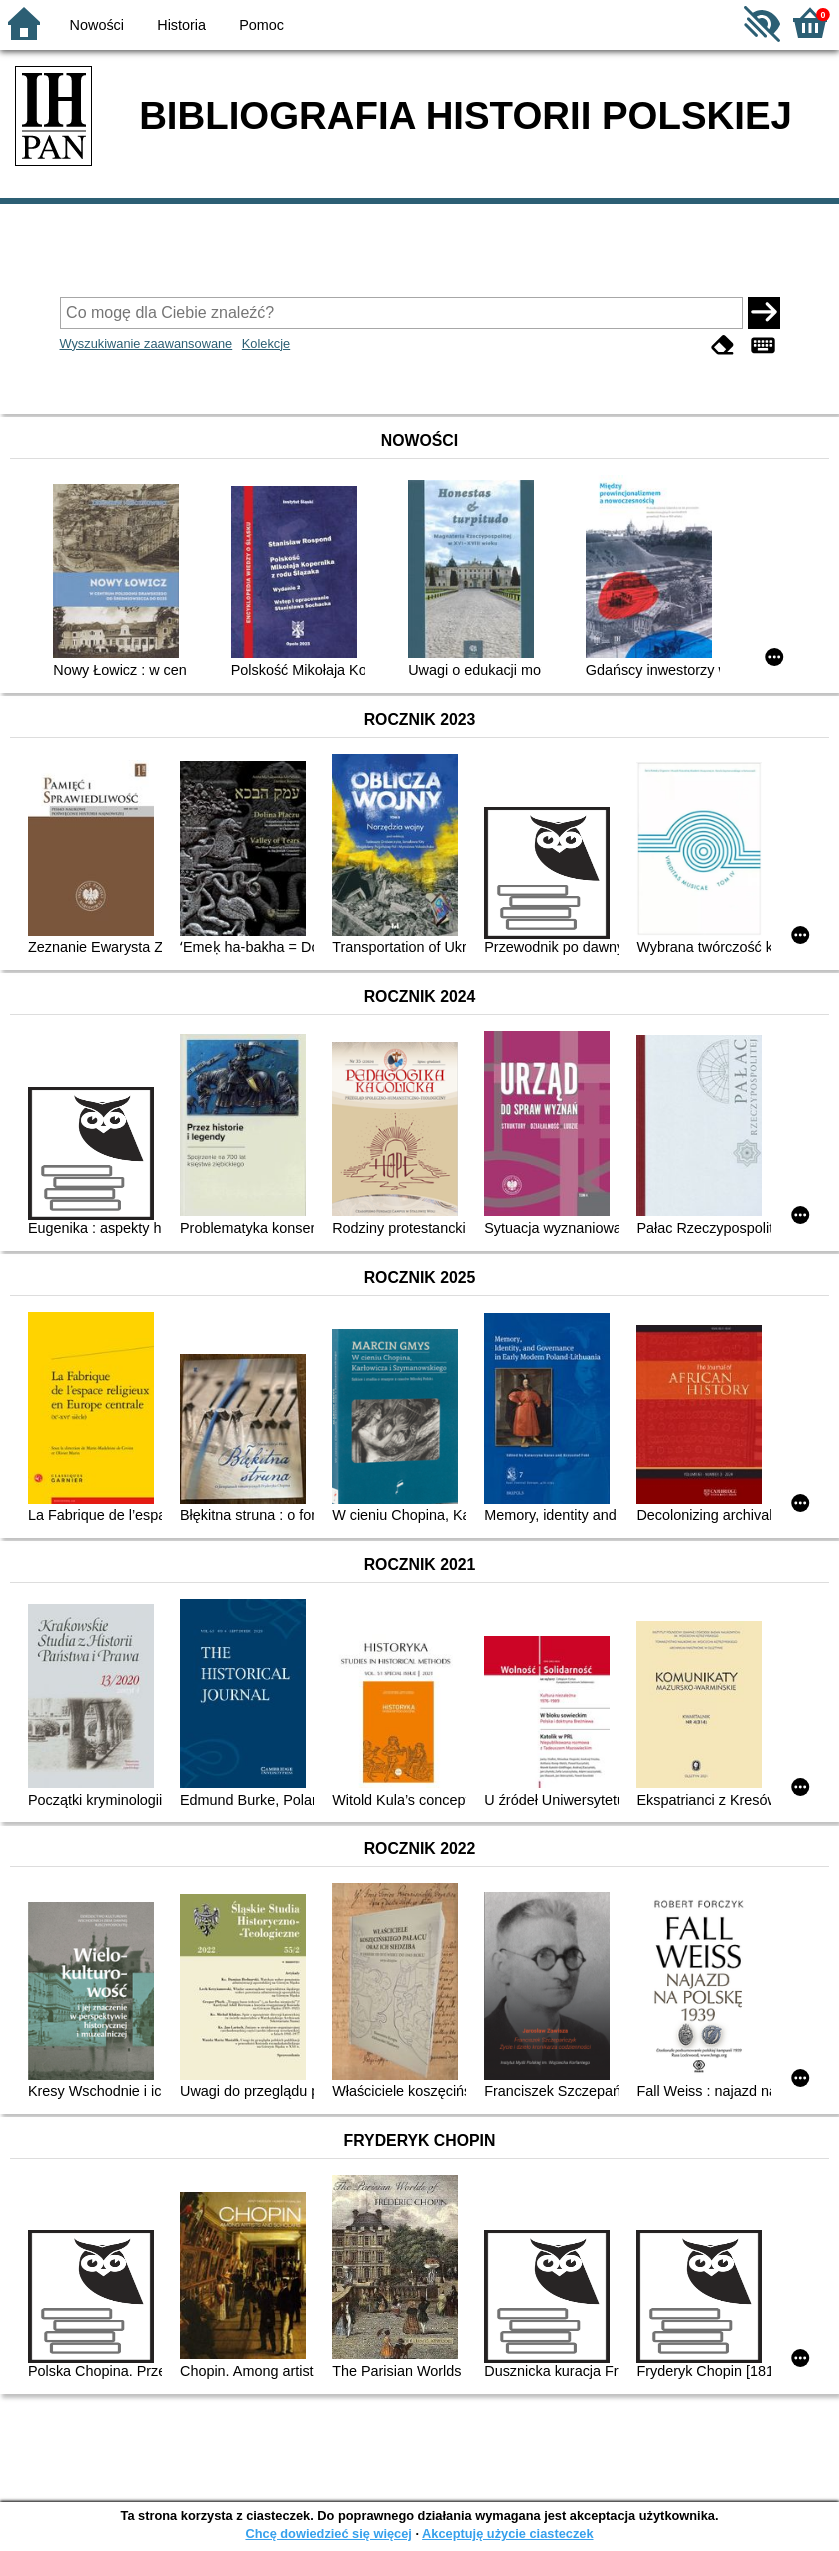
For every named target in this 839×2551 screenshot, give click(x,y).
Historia (181, 25)
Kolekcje (266, 343)
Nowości (97, 25)
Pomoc (261, 25)
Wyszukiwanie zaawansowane (146, 343)
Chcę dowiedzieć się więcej (328, 2533)
